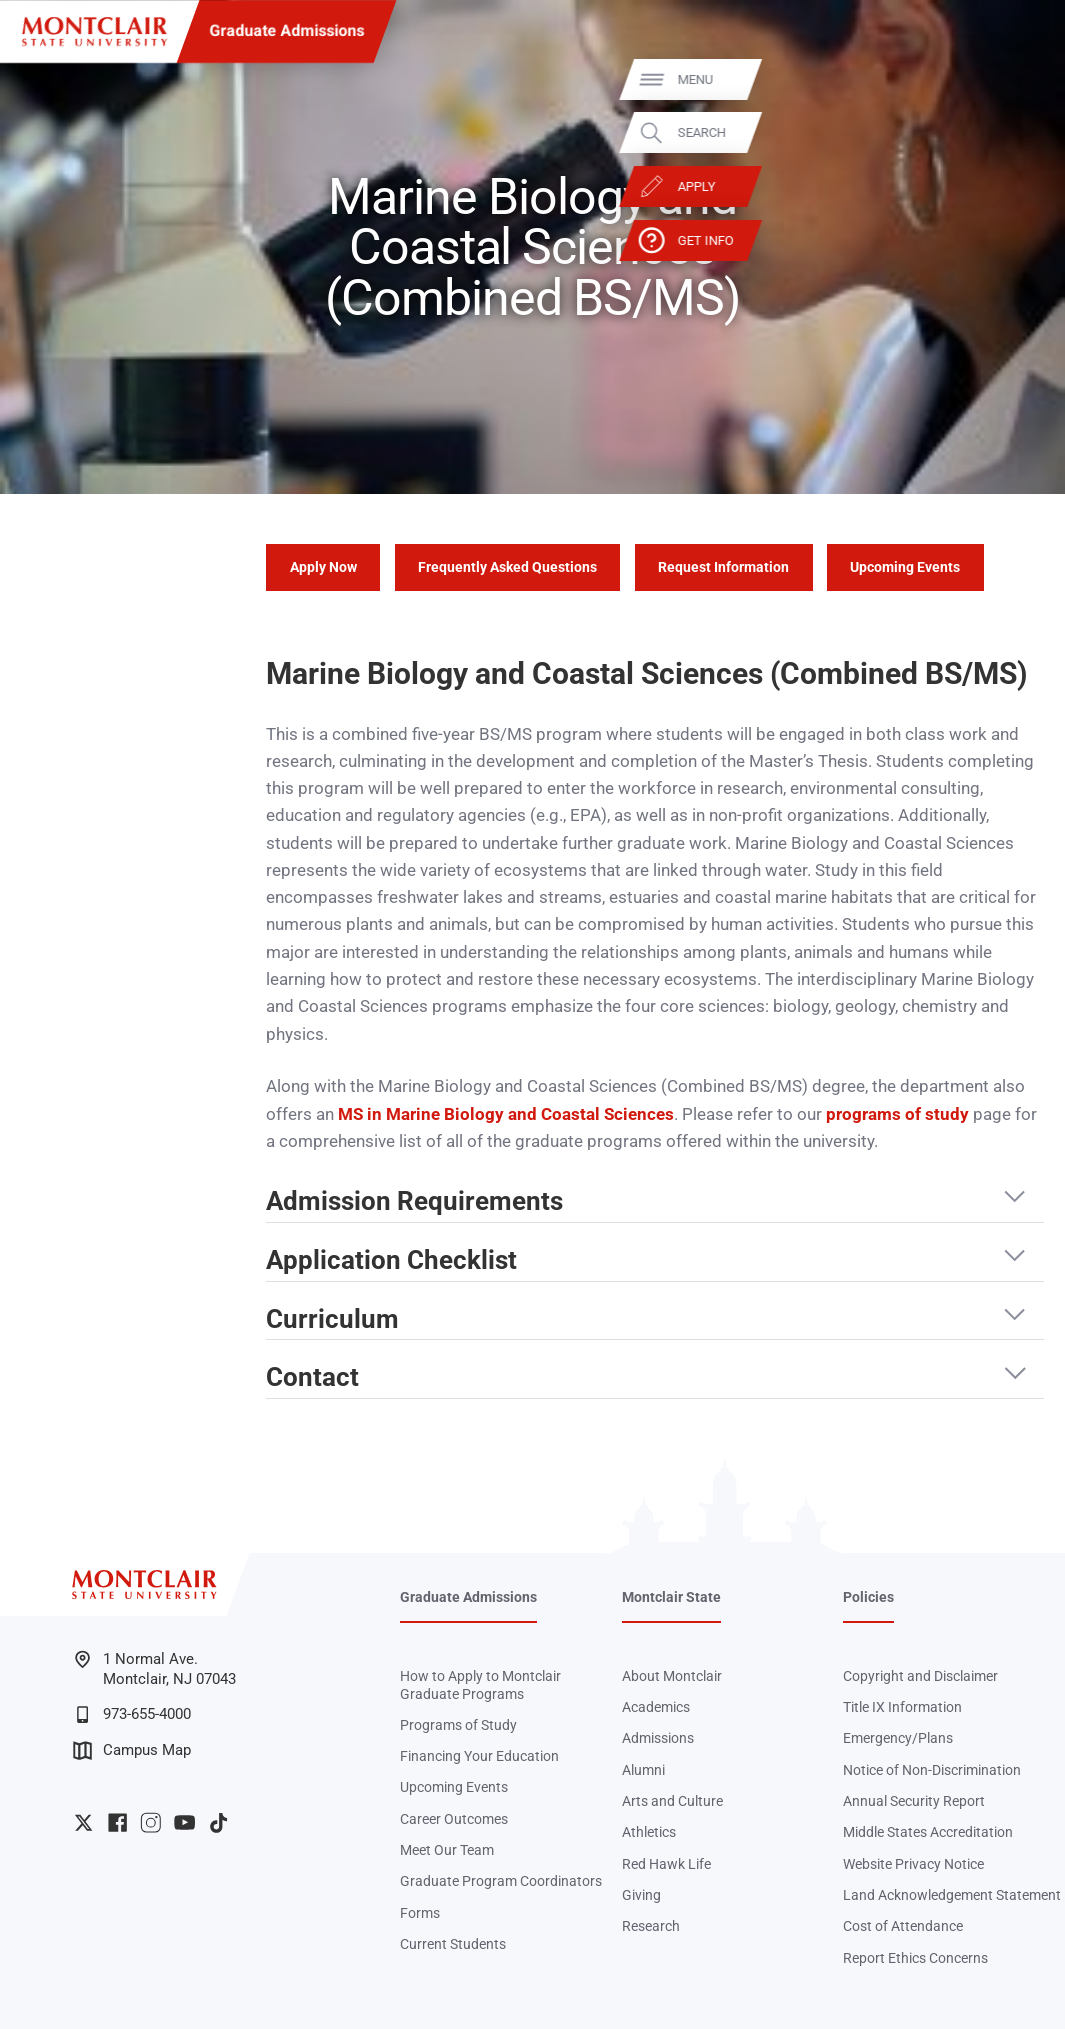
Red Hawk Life (666, 1864)
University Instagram (150, 1822)
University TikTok (218, 1822)
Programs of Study (458, 1725)
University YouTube (184, 1822)
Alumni (643, 1770)
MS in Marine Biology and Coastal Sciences (506, 1114)
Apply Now (323, 567)
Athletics (649, 1832)
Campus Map (132, 1750)
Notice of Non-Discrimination (932, 1770)
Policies (868, 1597)
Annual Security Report (914, 1801)
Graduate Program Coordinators (501, 1881)
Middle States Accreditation (928, 1832)
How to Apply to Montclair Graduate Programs (480, 1685)
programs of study (897, 1114)
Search (1021, 132)
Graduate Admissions (286, 30)
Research (651, 1926)
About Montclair (672, 1676)
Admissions (658, 1738)
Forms (420, 1913)
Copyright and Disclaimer (920, 1676)
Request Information (723, 567)
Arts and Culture (672, 1801)
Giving (641, 1895)
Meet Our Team (447, 1850)
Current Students (453, 1944)
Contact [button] (312, 1377)
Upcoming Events (905, 567)
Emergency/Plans (898, 1738)
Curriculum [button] (332, 1319)
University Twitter (83, 1822)
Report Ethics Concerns (915, 1958)
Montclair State (671, 1597)
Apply (1016, 186)
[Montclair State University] (94, 31)
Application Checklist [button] (391, 1260)
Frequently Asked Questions (507, 567)
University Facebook (117, 1822)
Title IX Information (902, 1707)
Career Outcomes (454, 1819)
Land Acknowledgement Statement (952, 1895)
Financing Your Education (479, 1756)
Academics (656, 1707)
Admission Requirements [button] (414, 1201)
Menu (1014, 79)
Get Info (1025, 239)
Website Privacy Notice (913, 1864)
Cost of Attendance (903, 1926)
